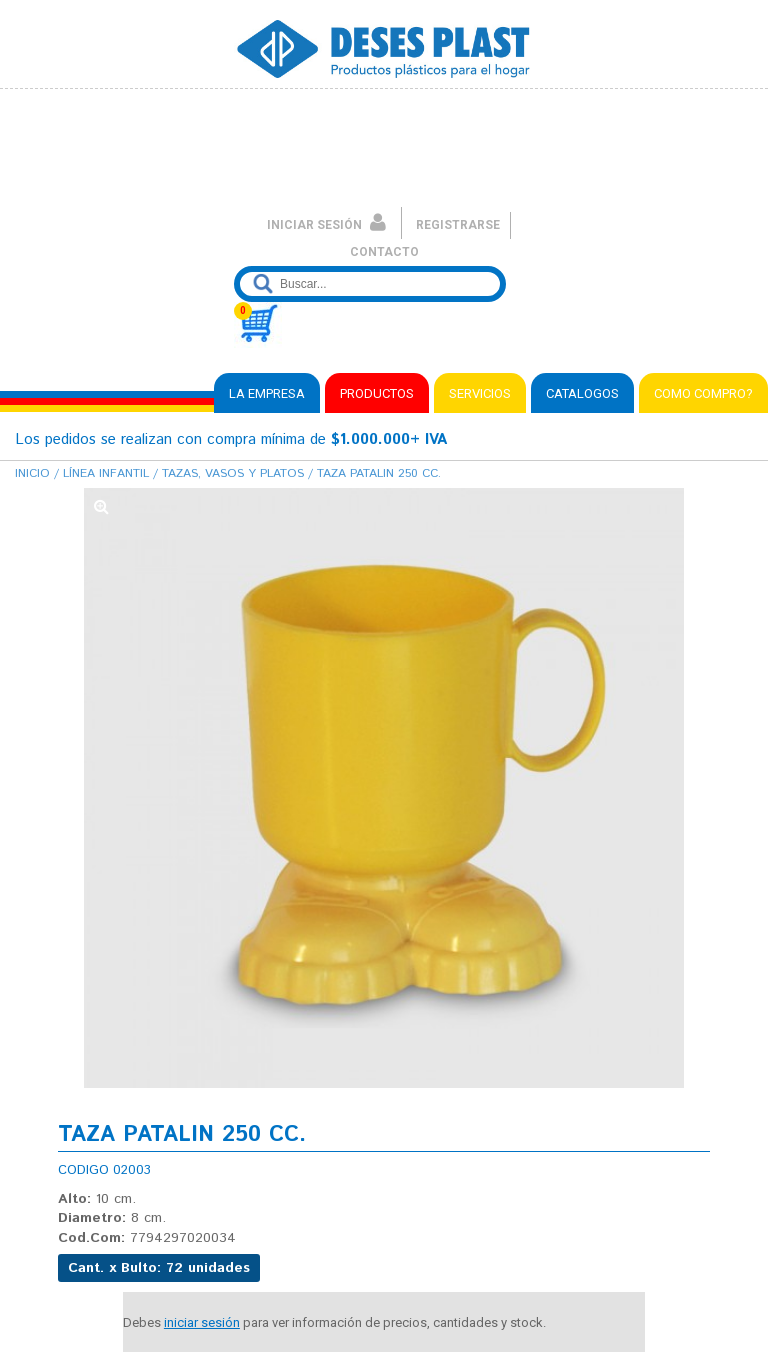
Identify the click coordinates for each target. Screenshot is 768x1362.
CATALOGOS (582, 393)
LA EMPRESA (267, 393)
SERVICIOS (480, 393)
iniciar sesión (202, 1322)
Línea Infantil (106, 473)
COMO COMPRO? (703, 393)
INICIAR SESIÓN (326, 225)
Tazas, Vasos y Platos (233, 473)
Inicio (32, 473)
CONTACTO (384, 252)
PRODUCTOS (377, 393)
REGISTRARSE (458, 225)
